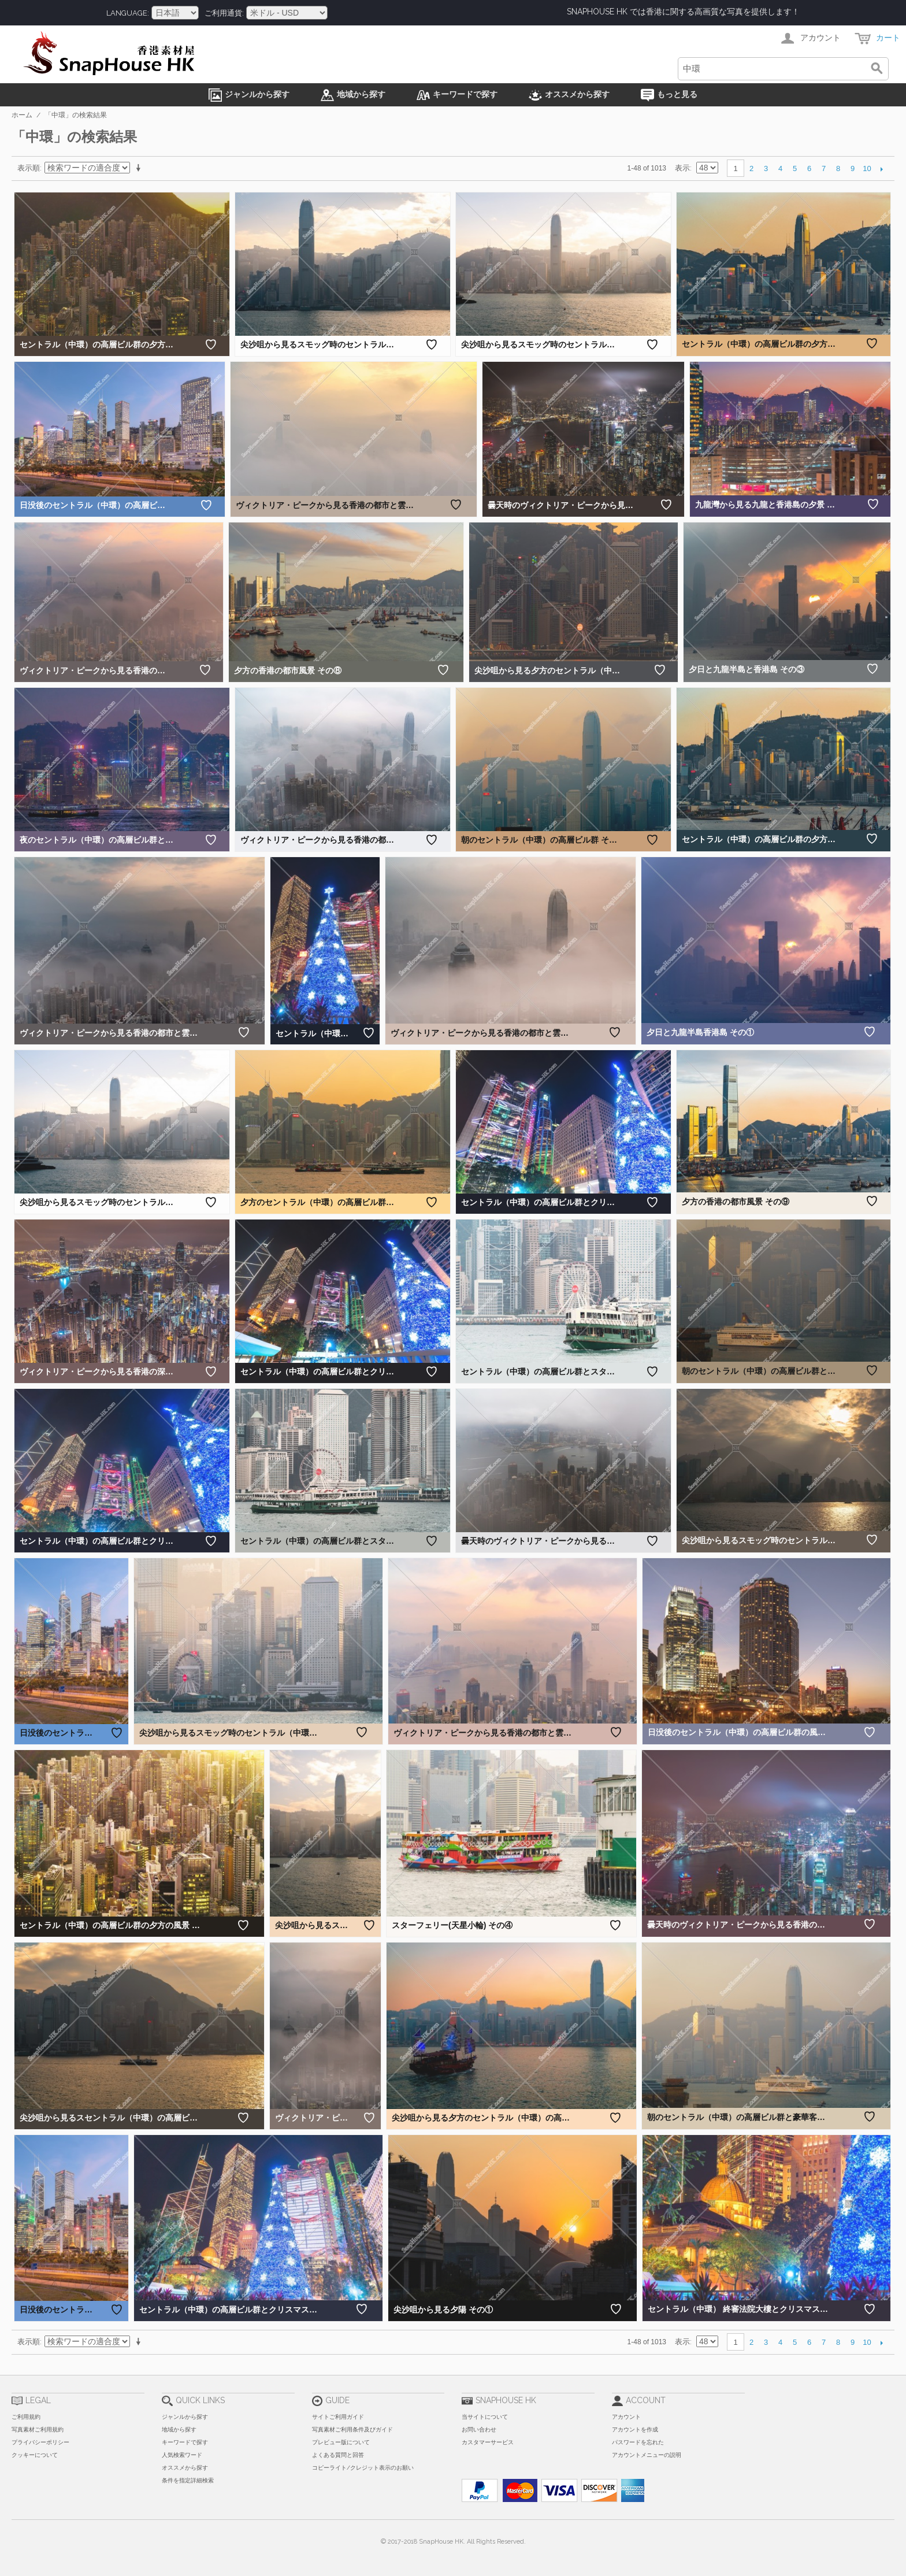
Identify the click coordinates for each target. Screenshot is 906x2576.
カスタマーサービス (488, 2442)
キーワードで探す (185, 2442)
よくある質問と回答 (338, 2455)
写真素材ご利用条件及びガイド (352, 2429)
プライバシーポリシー (40, 2442)
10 (867, 168)
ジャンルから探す (185, 2417)
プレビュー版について (341, 2442)
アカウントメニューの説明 (646, 2455)
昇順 (140, 168)
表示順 (28, 168)
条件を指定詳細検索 (188, 2480)
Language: (127, 13)
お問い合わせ (479, 2429)
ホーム (22, 115)
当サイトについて (485, 2417)
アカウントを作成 (635, 2429)
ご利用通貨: (224, 13)
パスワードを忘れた (638, 2442)
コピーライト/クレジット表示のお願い (363, 2467)
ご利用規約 (26, 2417)
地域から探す (179, 2429)
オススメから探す (185, 2467)
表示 (682, 168)
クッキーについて (35, 2455)
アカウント (626, 2417)
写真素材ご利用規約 (38, 2429)
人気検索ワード (182, 2455)
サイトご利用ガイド (338, 2417)
